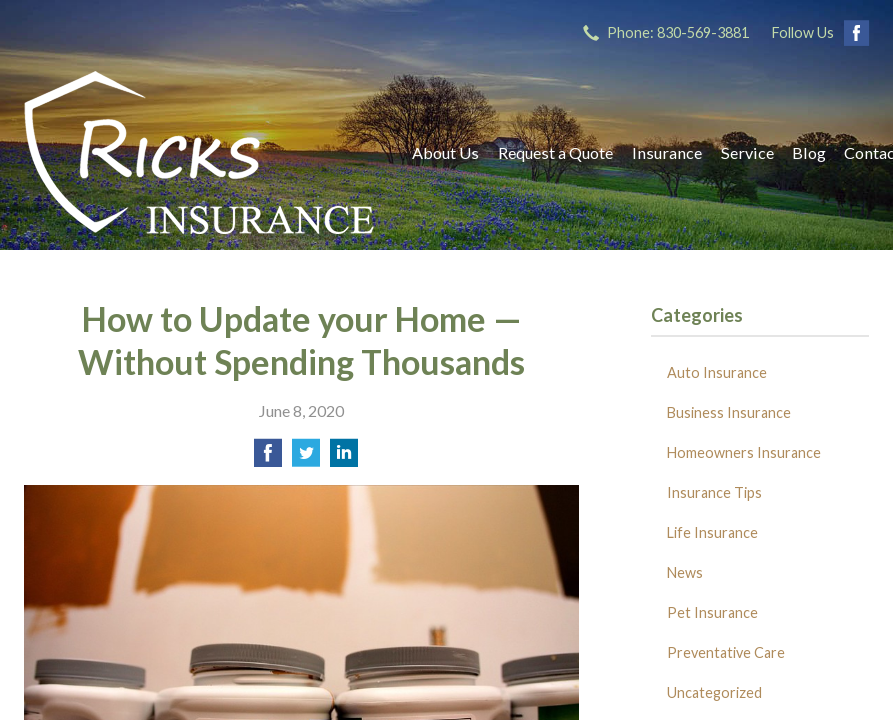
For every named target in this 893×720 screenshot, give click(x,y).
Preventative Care (726, 652)
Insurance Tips (714, 492)
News (685, 572)
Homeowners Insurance (744, 452)
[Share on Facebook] (268, 458)
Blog (809, 152)
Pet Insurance (712, 612)
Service (747, 152)
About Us (445, 152)
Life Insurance (712, 532)
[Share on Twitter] (306, 458)
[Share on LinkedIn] (344, 458)
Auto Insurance (717, 372)
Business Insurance (729, 412)
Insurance (667, 152)
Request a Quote (555, 152)
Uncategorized (714, 692)
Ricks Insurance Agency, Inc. (199, 152)
